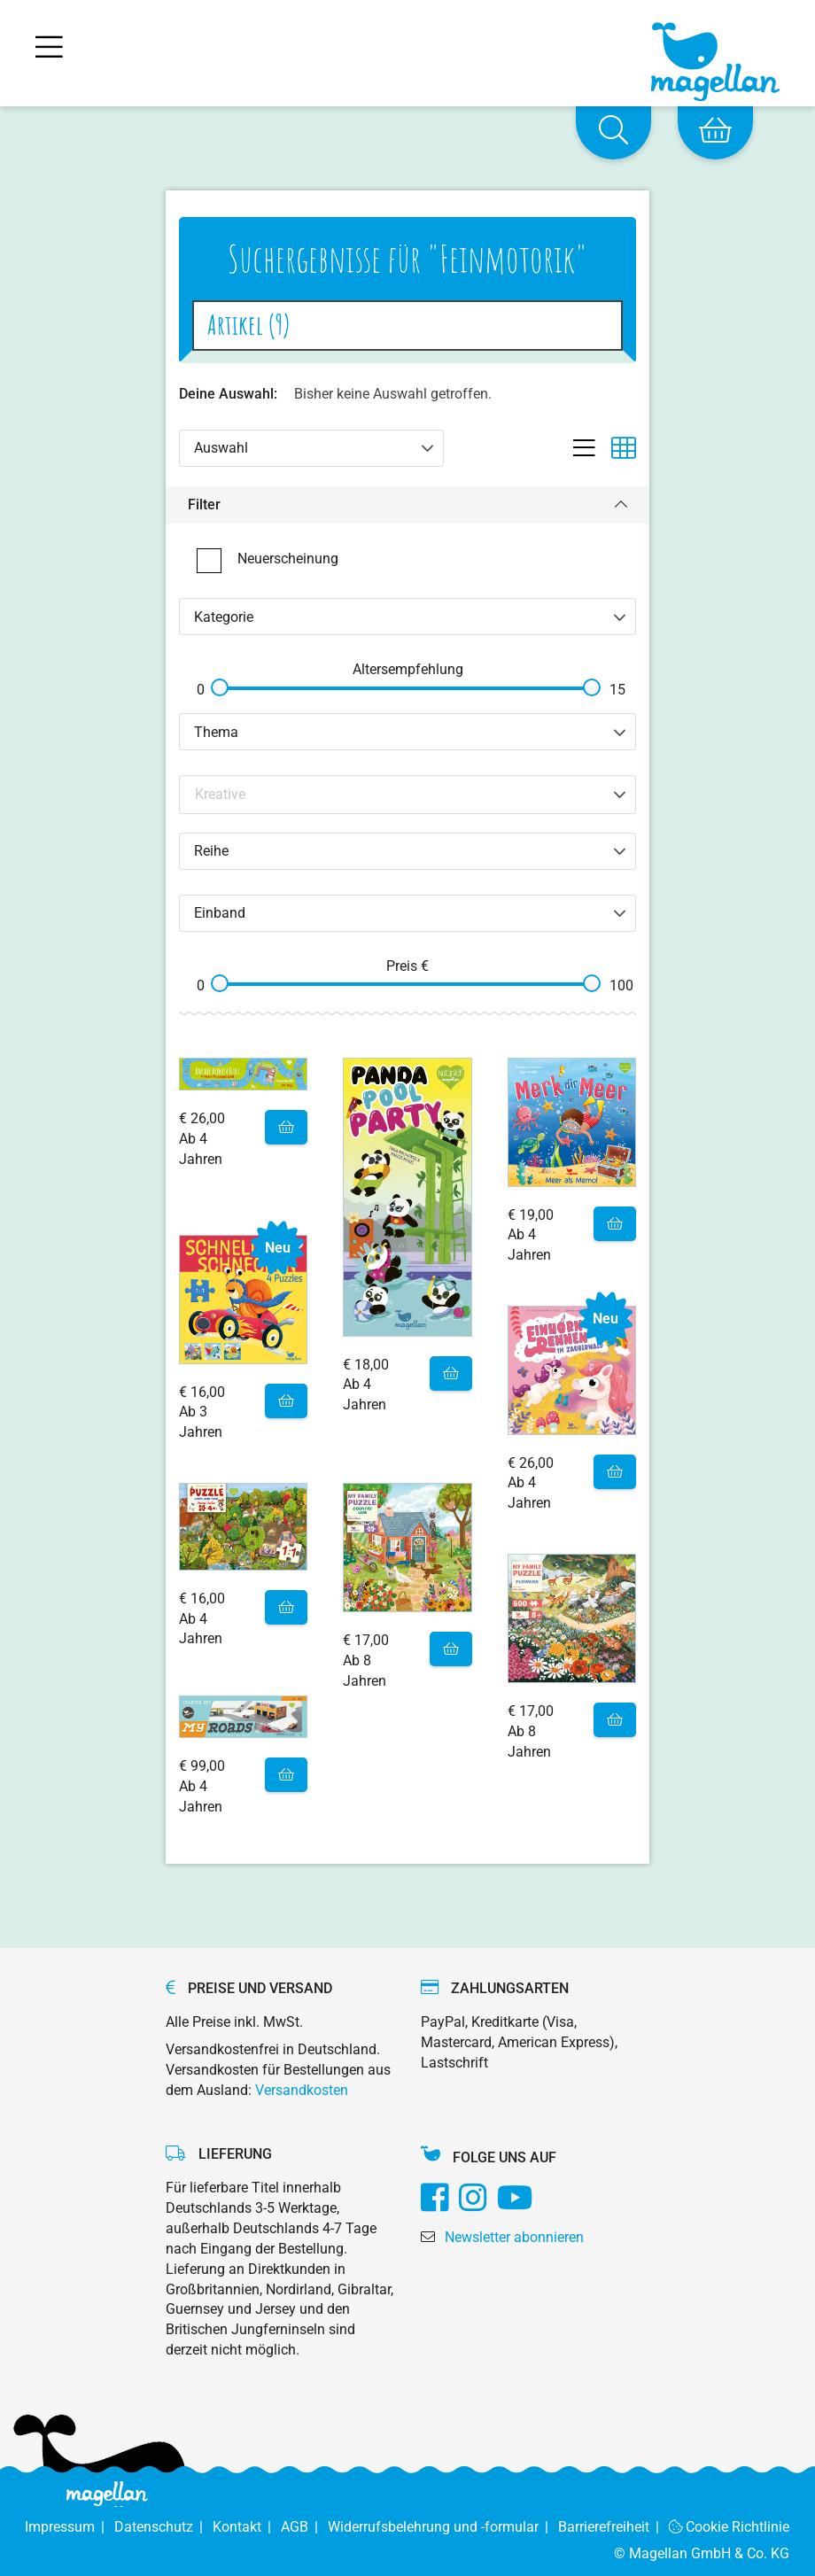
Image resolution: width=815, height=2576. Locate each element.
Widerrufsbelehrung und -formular (443, 2526)
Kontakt (247, 2526)
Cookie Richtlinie (729, 2526)
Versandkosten (301, 2090)
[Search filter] (408, 794)
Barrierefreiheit (613, 2526)
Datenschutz (163, 2526)
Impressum (69, 2526)
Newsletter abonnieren (514, 2237)
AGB (304, 2526)
